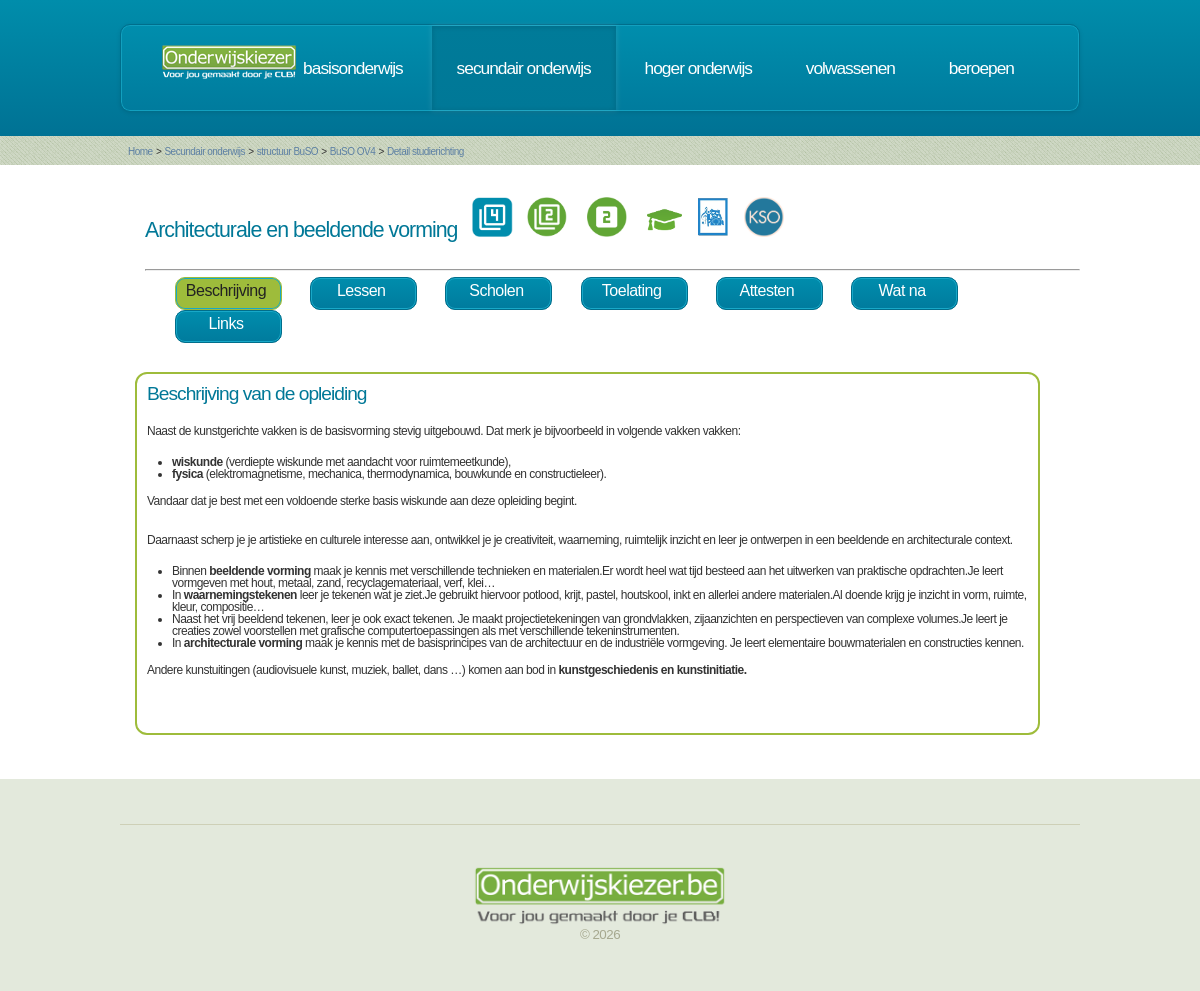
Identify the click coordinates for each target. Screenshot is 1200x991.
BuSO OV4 (352, 151)
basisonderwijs (353, 68)
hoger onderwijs (698, 68)
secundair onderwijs (524, 68)
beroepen (981, 68)
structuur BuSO (287, 151)
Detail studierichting (425, 151)
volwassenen (850, 68)
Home (140, 151)
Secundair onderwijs (204, 151)
